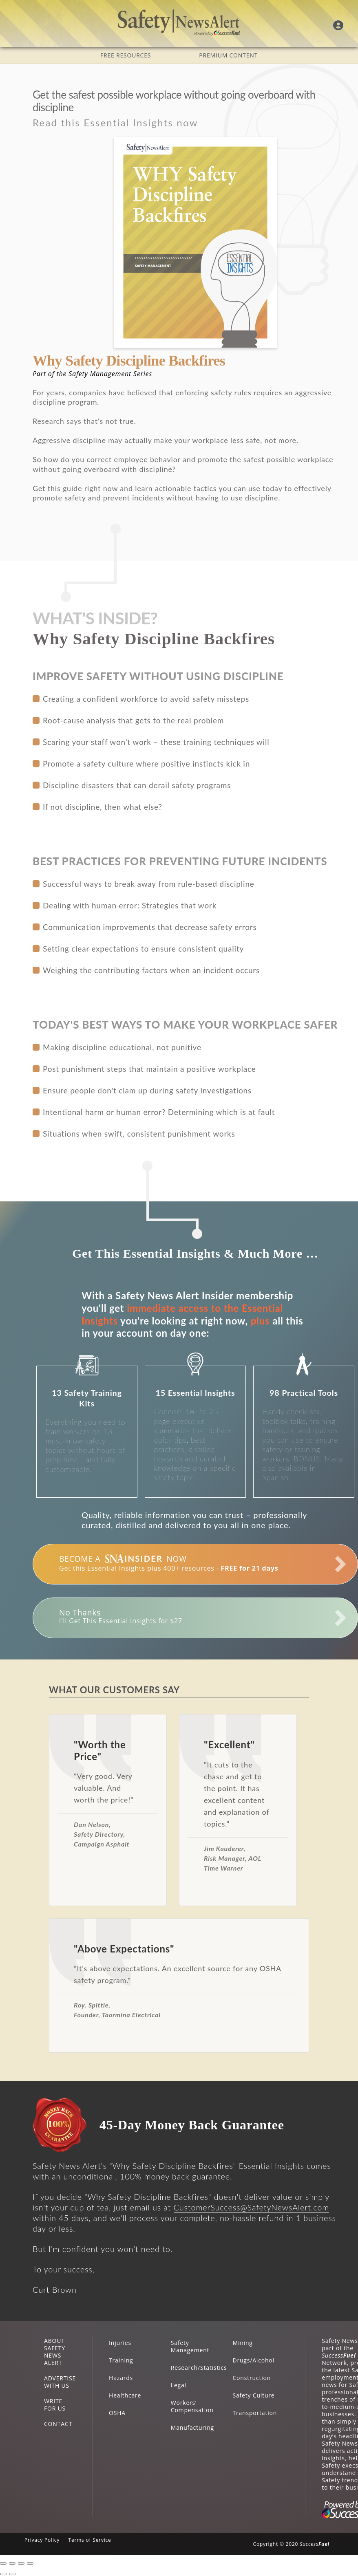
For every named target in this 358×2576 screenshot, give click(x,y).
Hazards (121, 2378)
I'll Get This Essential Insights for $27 (120, 1616)
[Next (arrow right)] (12, 2574)
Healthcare (125, 2395)
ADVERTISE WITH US (60, 2381)
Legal (178, 2385)
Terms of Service (89, 2539)
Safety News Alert (179, 22)
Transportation (255, 2413)
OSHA (117, 2413)
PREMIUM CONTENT (228, 55)
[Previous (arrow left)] (3, 2574)
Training (121, 2360)
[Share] (12, 2563)
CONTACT (58, 2424)
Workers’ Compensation (192, 2406)
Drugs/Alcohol (253, 2360)
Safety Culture (254, 2395)
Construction (252, 2378)
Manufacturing (192, 2427)
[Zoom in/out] (30, 2563)
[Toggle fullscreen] (21, 2563)
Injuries (120, 2343)
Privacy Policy (42, 2539)
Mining (243, 2343)
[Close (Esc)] (3, 2563)
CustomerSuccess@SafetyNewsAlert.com (251, 2207)
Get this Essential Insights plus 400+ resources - (168, 1563)
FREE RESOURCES (125, 55)
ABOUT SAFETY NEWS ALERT (54, 2352)
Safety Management (190, 2346)
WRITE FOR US (55, 2404)
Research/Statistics (199, 2367)
